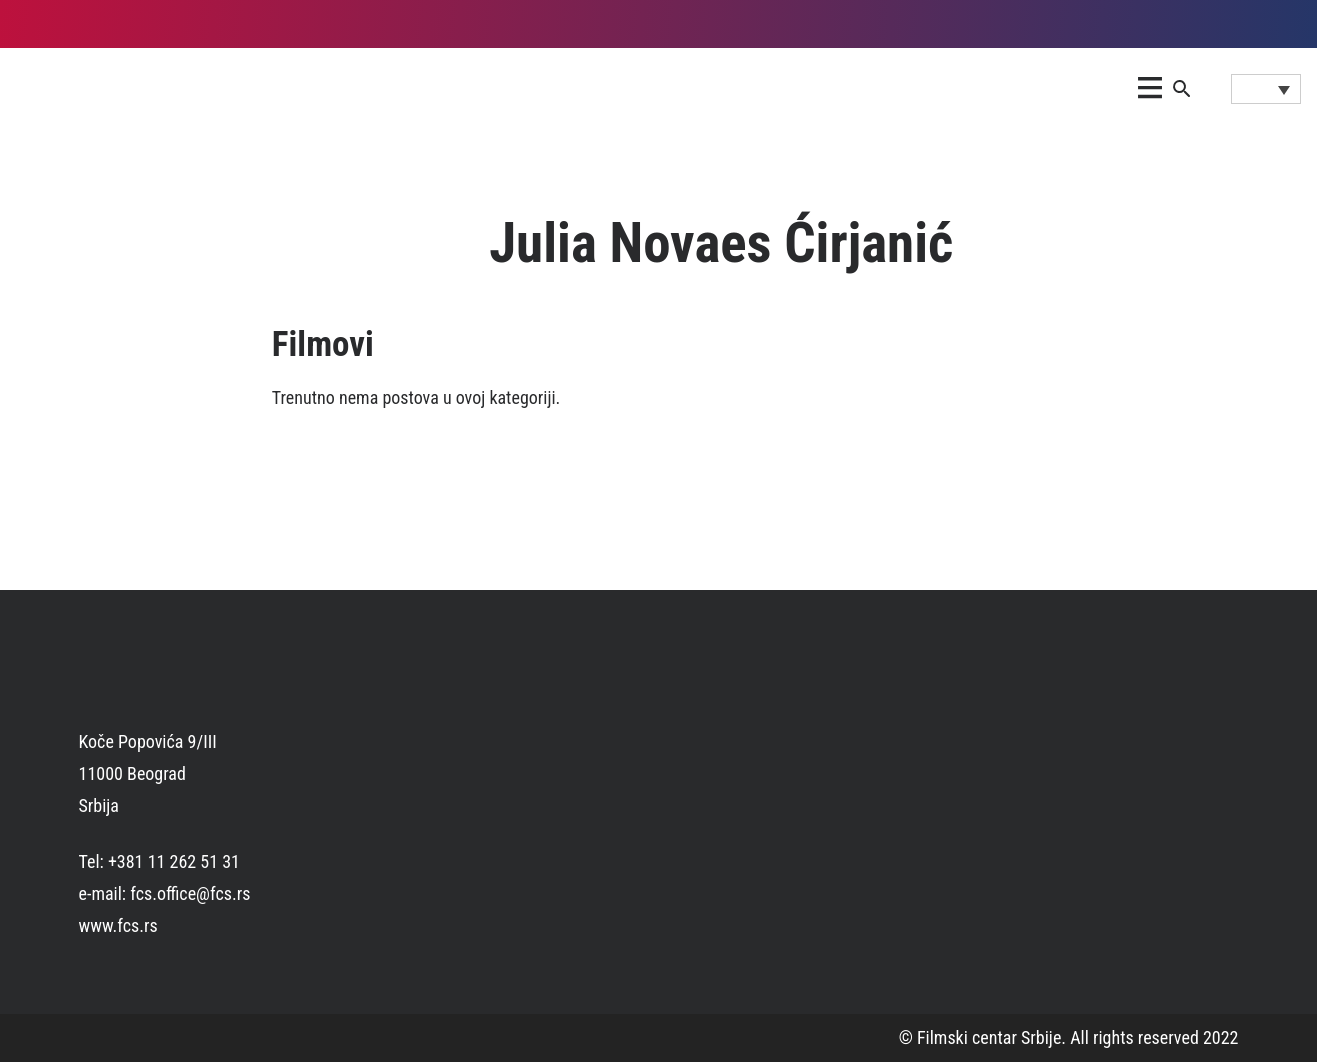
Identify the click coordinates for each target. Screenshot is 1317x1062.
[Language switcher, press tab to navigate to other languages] (1266, 89)
